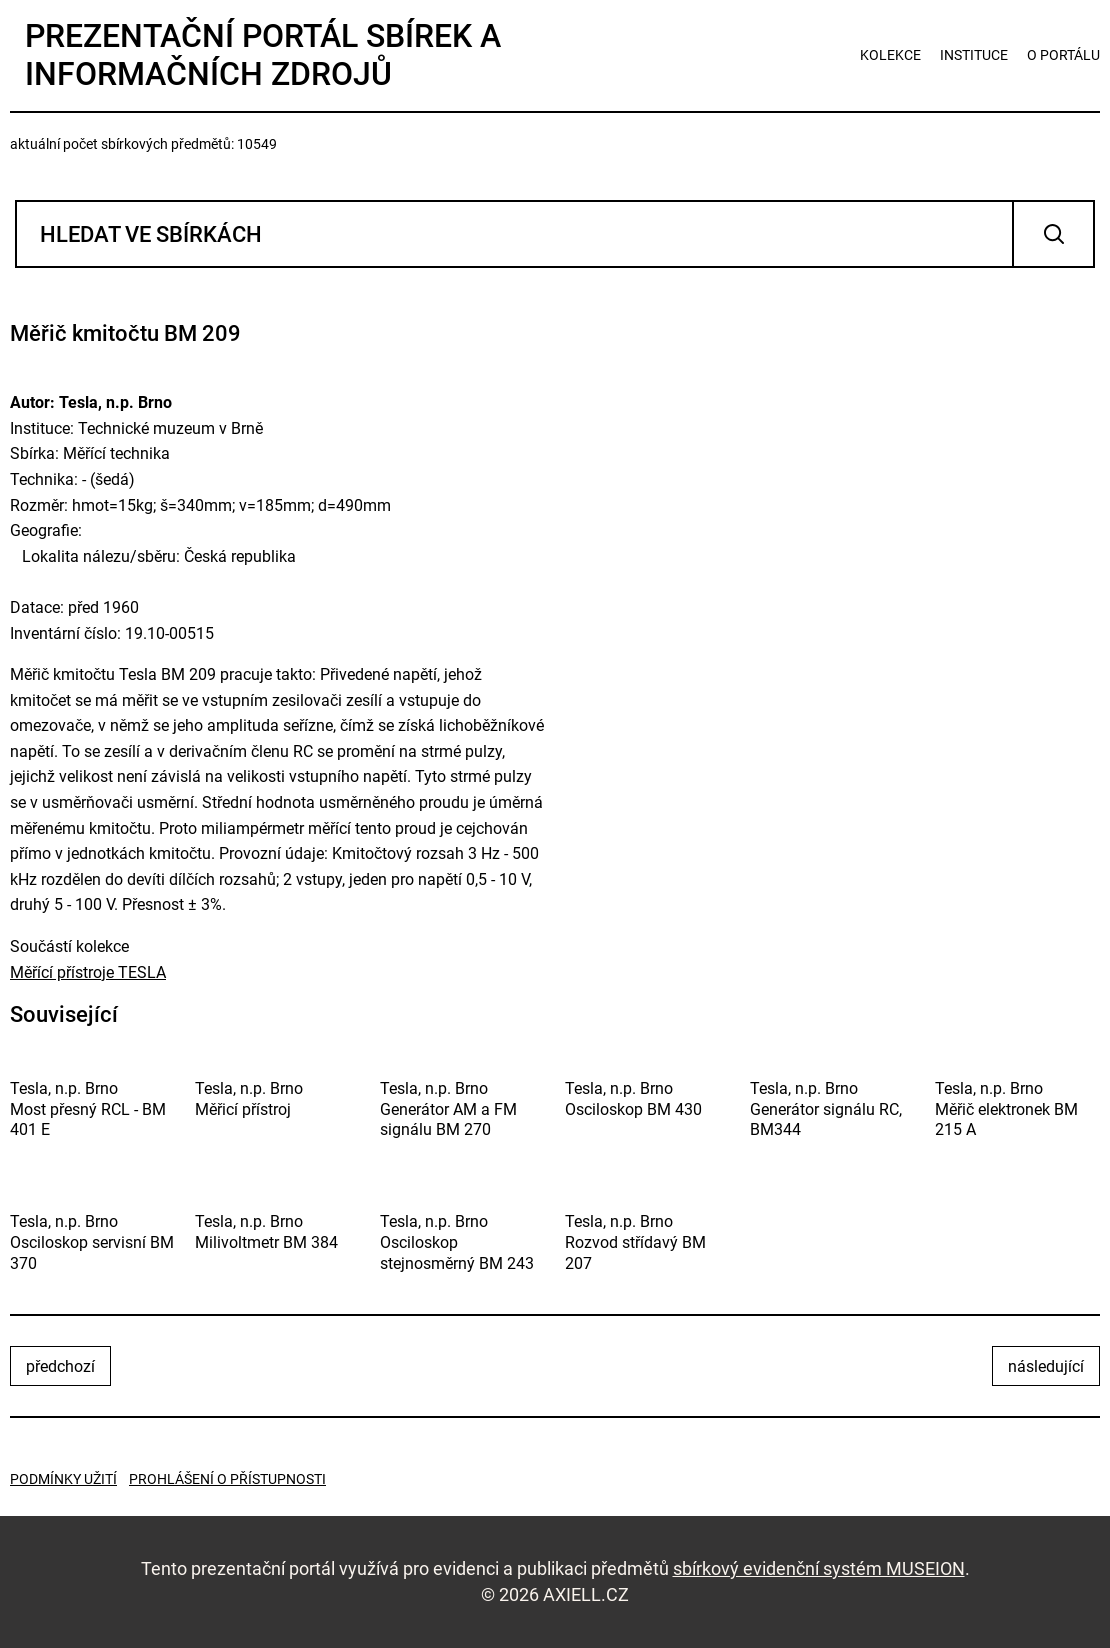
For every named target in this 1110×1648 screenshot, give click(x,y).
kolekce (890, 55)
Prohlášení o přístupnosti (227, 1479)
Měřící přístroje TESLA (88, 972)
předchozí (60, 1366)
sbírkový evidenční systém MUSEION (819, 1568)
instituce (974, 55)
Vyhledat (1053, 234)
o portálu (1063, 55)
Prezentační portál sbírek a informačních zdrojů (263, 55)
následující (1046, 1366)
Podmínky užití (63, 1479)
